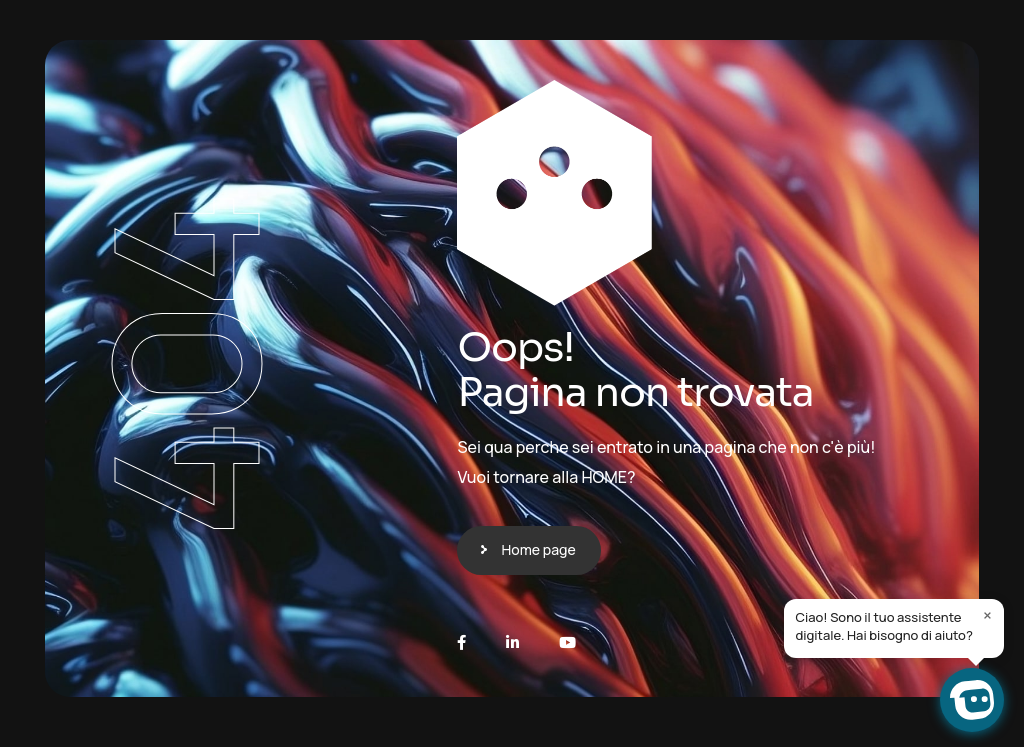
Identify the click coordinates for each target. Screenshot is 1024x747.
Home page (538, 549)
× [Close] (987, 615)
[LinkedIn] (512, 642)
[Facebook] (461, 642)
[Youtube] (567, 642)
